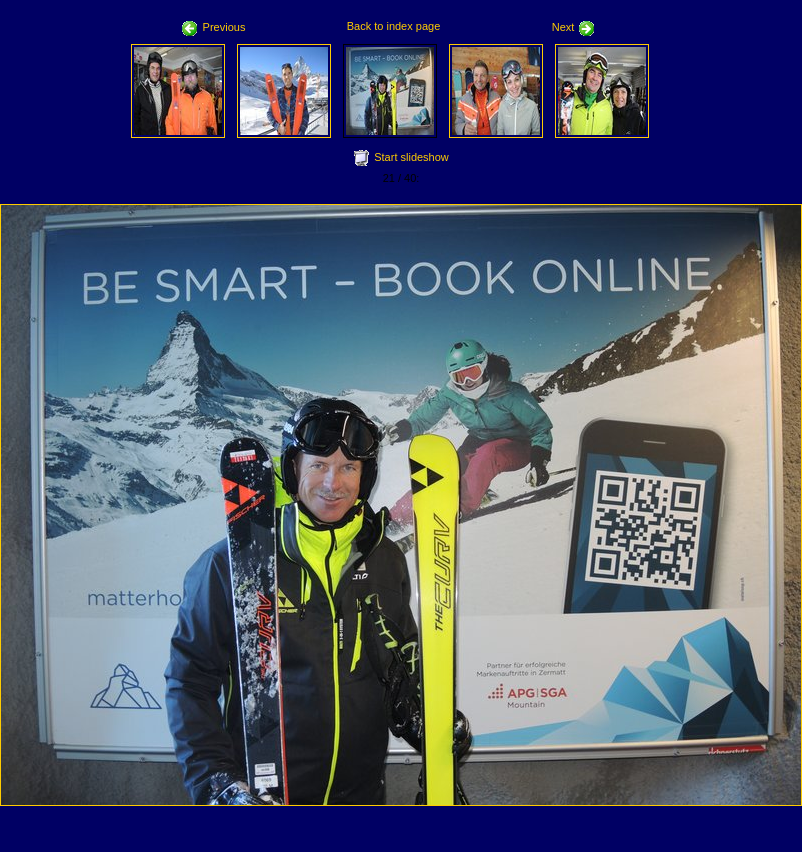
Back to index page (394, 26)
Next (574, 27)
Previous (214, 27)
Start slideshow (411, 157)
